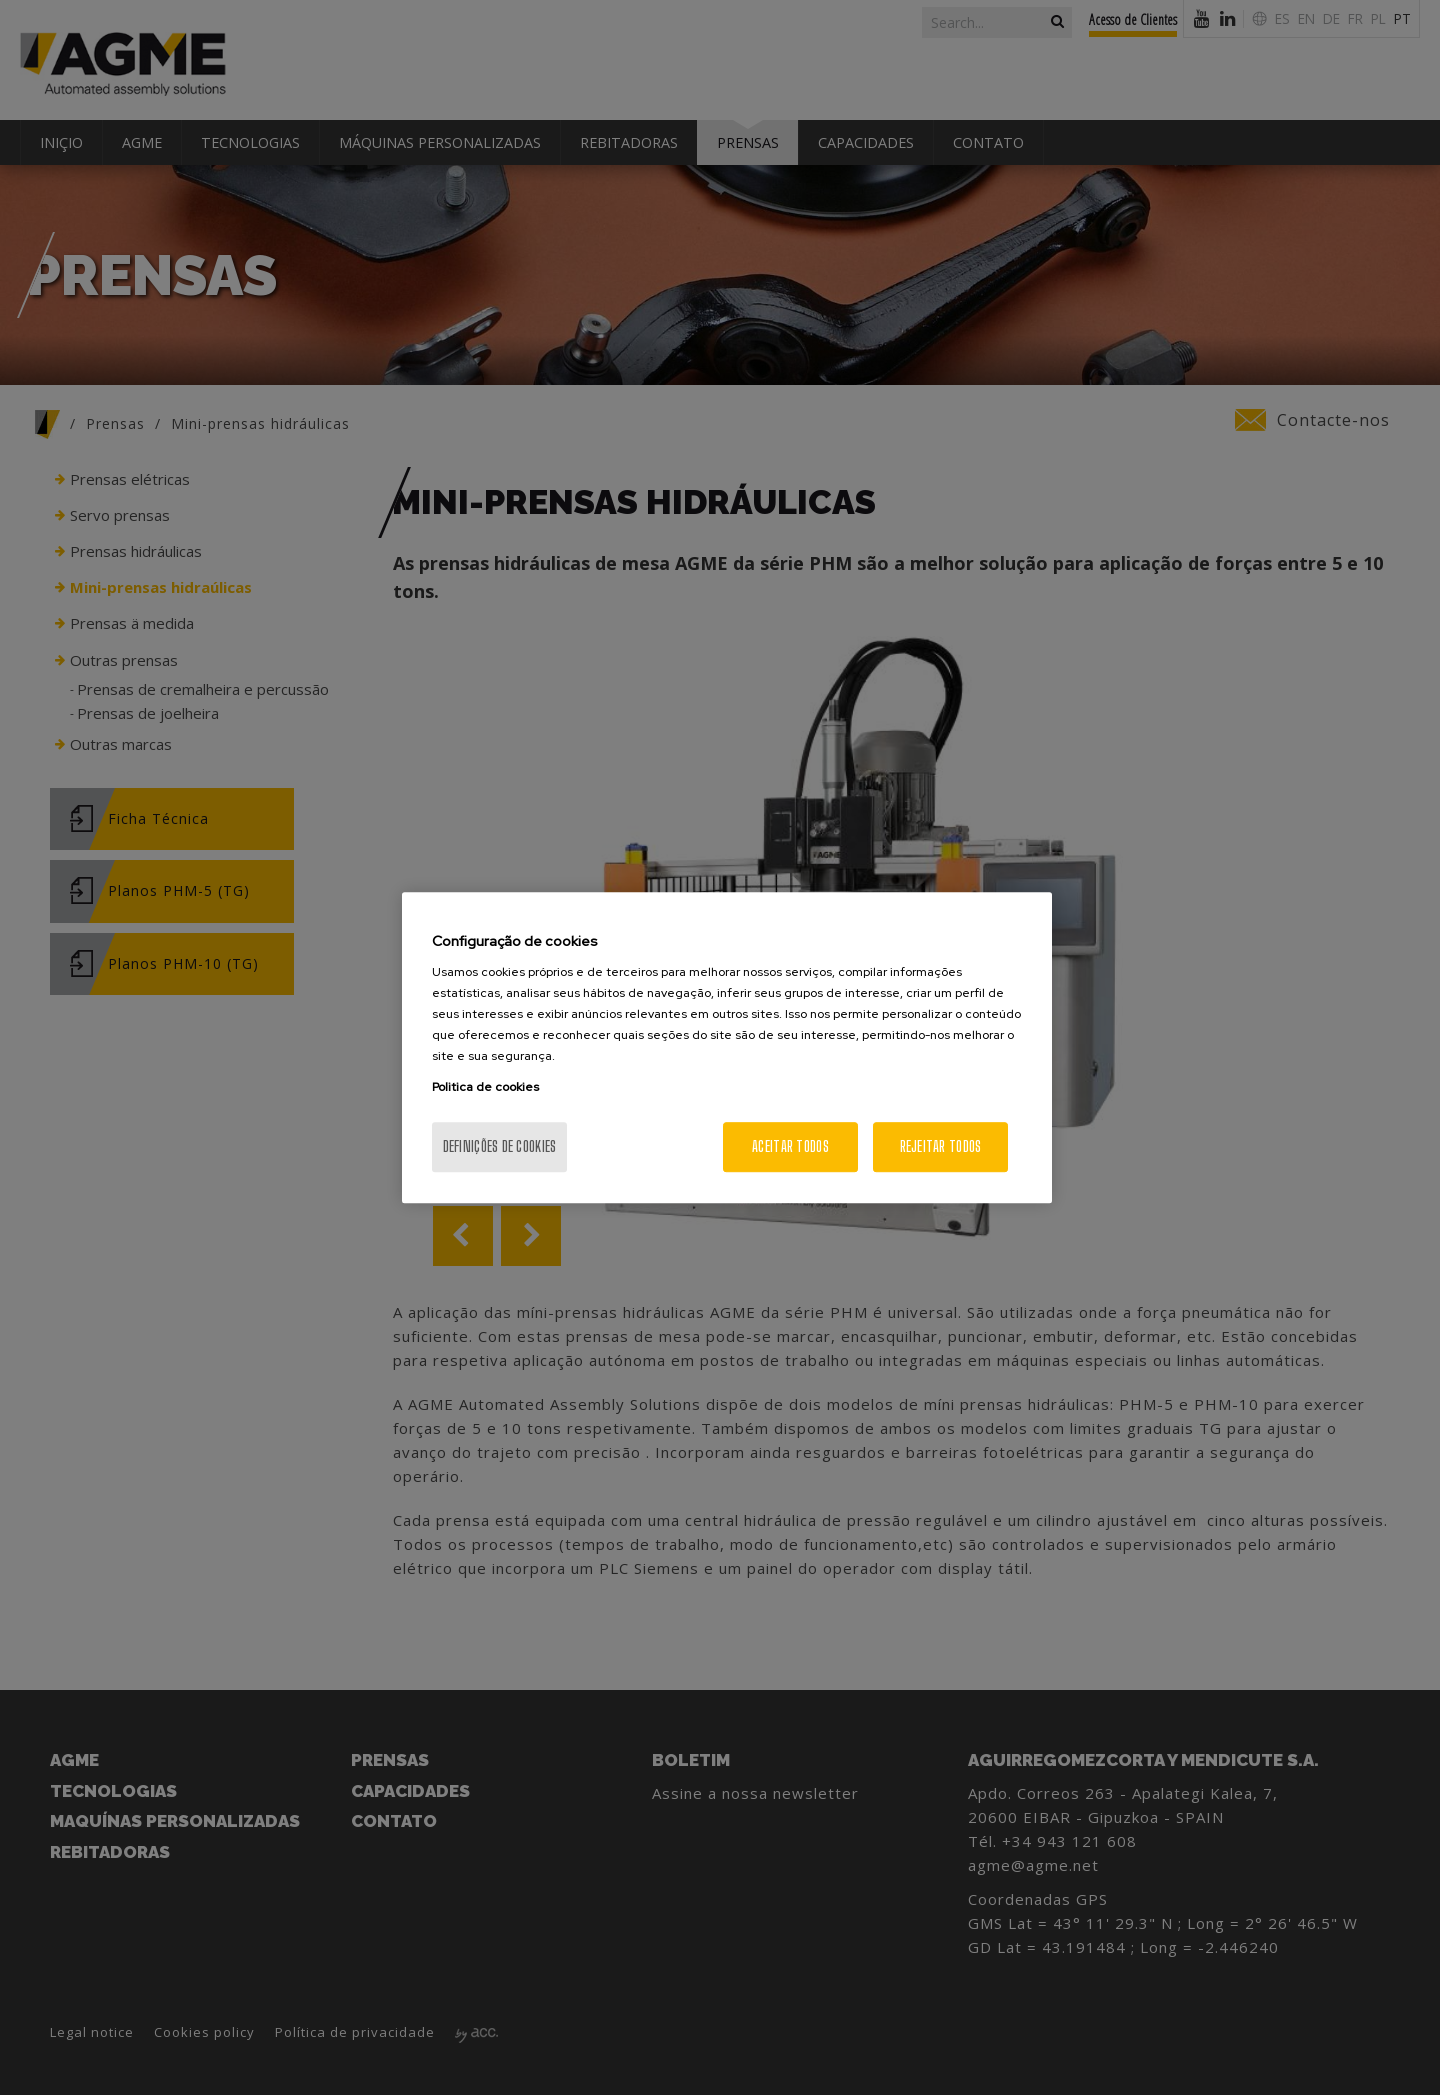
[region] (727, 1048)
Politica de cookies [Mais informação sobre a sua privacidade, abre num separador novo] (485, 1087)
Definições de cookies (500, 1146)
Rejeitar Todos (941, 1146)
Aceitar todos (790, 1146)
